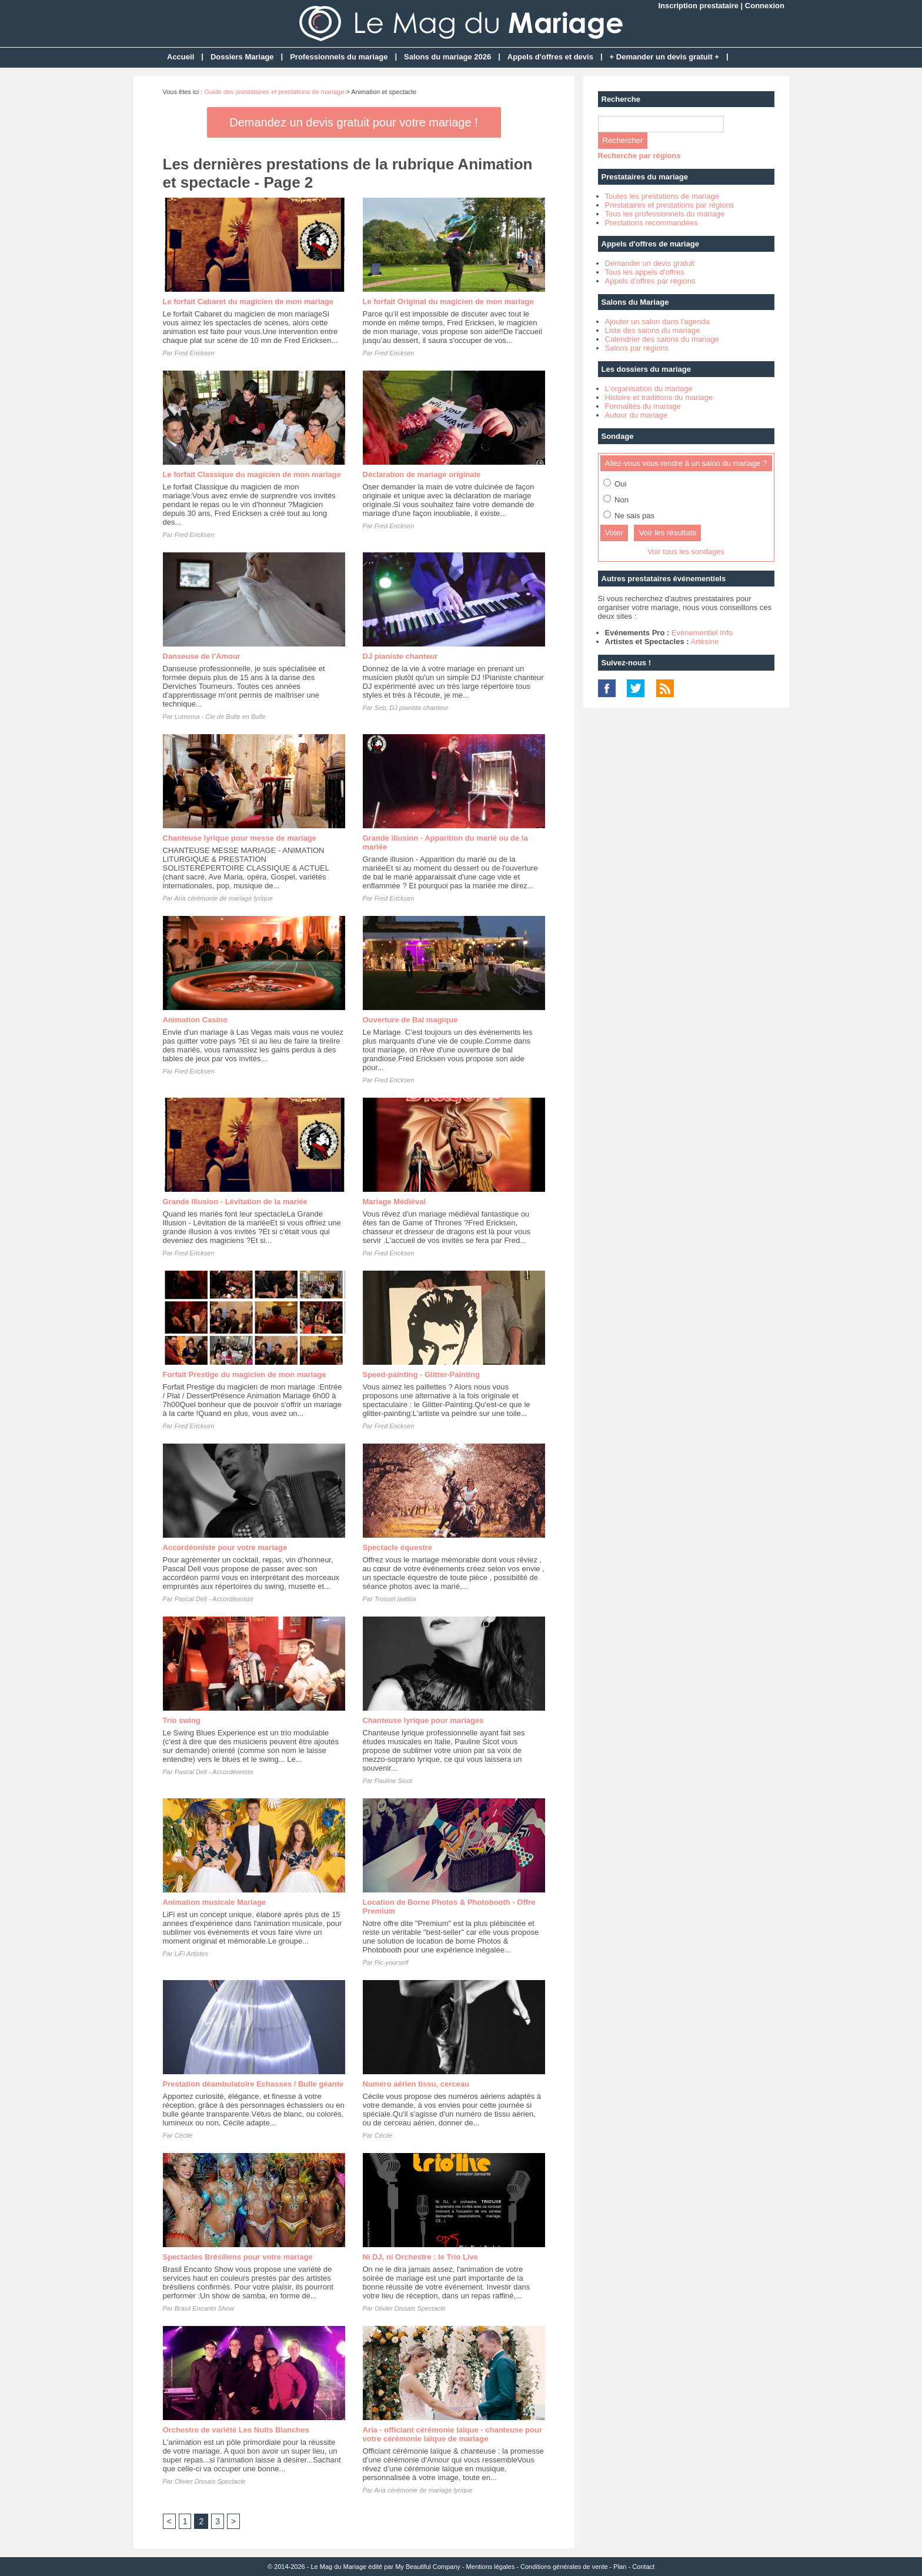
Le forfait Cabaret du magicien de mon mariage (248, 301)
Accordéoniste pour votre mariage (225, 1547)
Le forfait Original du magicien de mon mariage (448, 301)
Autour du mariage (636, 415)
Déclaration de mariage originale (422, 474)
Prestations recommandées (651, 222)
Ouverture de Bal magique (410, 1019)
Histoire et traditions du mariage (659, 397)
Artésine (704, 641)
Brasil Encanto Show (205, 2308)
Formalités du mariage (643, 406)
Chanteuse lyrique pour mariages (423, 1720)
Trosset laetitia (395, 1598)
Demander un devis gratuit (649, 263)
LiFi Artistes (191, 1953)
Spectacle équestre (398, 1547)
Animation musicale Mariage (214, 1902)
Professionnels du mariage (338, 56)
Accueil (180, 56)
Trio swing (182, 1720)
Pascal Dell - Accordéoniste (214, 1598)
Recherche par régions (639, 155)
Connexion (764, 5)
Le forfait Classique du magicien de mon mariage (252, 474)
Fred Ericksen (195, 352)
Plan (619, 2566)
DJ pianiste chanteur (400, 656)
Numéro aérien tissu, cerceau (416, 2084)
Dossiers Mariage (242, 56)
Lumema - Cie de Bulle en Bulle (220, 716)
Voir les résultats (667, 532)
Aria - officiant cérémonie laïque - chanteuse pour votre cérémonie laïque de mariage (453, 2434)
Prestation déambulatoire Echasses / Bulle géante (253, 2084)
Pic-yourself (391, 1962)
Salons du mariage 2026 (447, 56)
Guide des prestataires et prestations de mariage (274, 91)
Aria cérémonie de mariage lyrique (223, 898)
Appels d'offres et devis (550, 56)
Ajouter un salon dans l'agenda (657, 321)
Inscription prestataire (698, 5)
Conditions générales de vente (564, 2566)
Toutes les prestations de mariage (662, 196)
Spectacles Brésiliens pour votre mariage (238, 2256)
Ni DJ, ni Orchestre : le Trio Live (421, 2256)
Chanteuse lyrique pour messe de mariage (240, 838)
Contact (643, 2566)
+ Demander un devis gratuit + (664, 56)
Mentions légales (490, 2566)
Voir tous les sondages (685, 551)
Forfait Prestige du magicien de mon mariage (244, 1374)
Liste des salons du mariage (652, 330)
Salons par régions (637, 348)
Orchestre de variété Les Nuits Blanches (236, 2429)
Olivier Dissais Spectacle (410, 2308)
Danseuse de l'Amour (201, 656)
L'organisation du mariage (649, 388)
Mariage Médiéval (394, 1201)
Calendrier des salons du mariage (662, 339)
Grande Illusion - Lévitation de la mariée (235, 1201)
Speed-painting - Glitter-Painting (421, 1374)
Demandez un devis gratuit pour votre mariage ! (353, 122)
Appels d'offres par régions (650, 280)
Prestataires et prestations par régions (669, 205)
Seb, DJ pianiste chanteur (412, 707)
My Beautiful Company (427, 2566)
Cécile (184, 2135)
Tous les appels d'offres (644, 272)
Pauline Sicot (393, 1780)
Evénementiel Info (702, 632)
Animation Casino (195, 1019)
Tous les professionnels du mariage (665, 213)
